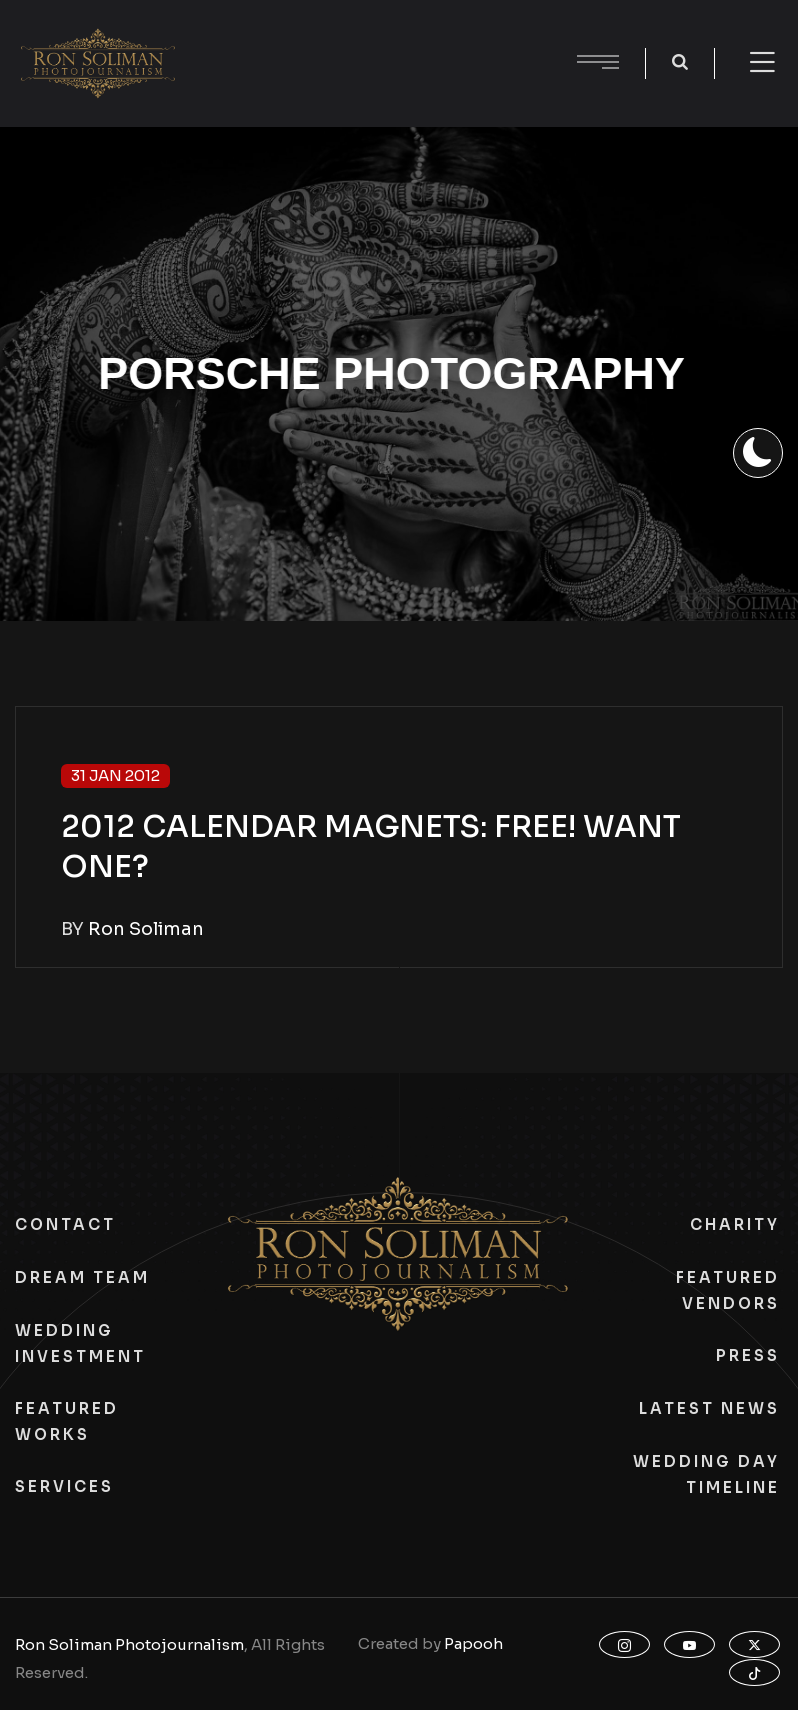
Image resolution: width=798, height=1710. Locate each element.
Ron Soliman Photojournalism (129, 1644)
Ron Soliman (146, 929)
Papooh (473, 1643)
